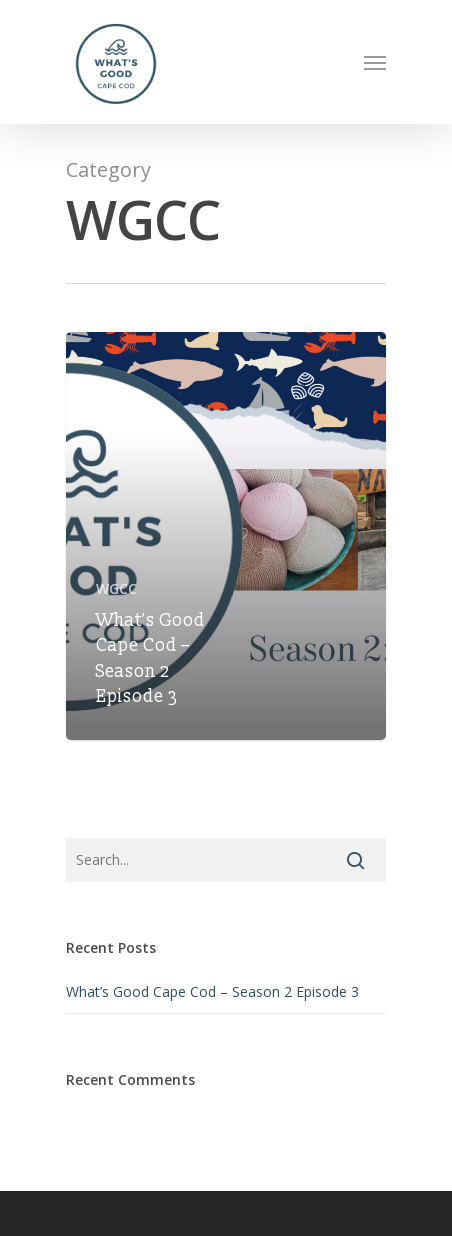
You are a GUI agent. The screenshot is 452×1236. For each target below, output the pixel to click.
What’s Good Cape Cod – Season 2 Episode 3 (212, 991)
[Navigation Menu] (375, 62)
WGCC (116, 588)
